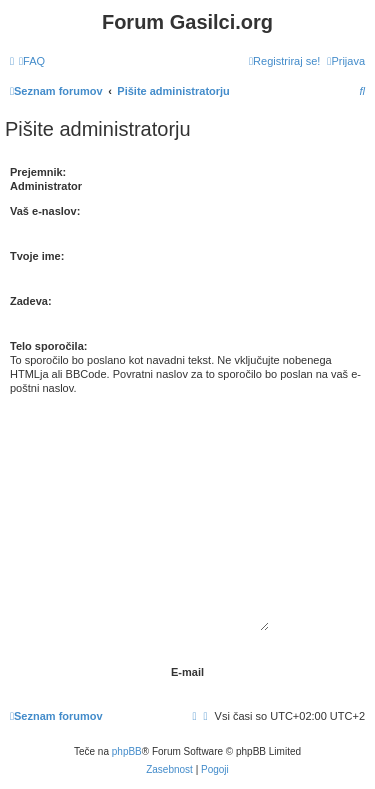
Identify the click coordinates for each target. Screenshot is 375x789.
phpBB (127, 751)
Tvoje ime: (37, 256)
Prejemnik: (38, 172)
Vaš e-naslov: (45, 211)
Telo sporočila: (48, 346)
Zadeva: (31, 301)
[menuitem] (32, 61)
